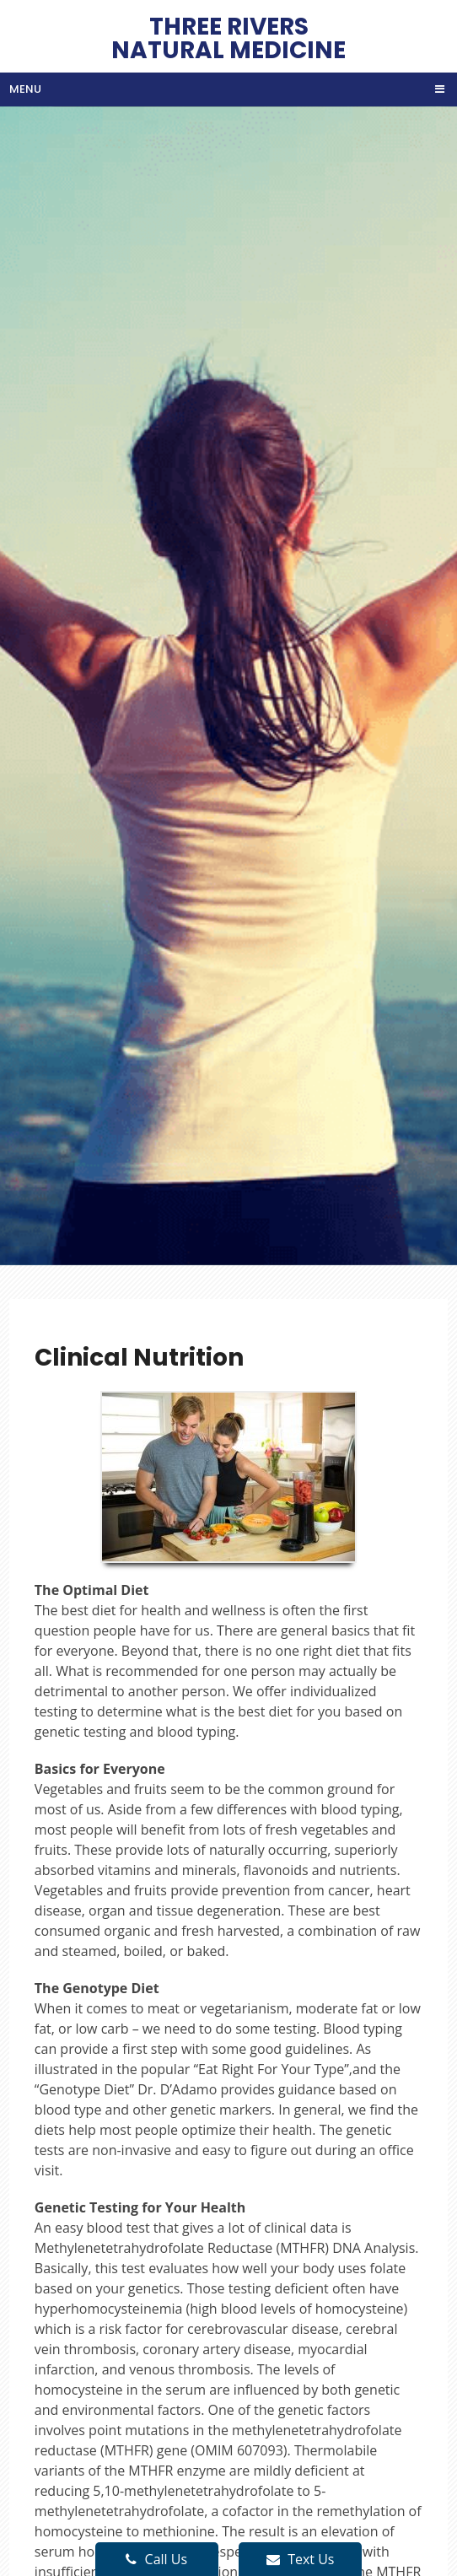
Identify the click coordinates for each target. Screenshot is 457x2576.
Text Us (300, 2559)
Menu (25, 89)
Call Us (156, 2559)
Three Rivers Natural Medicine (228, 36)
